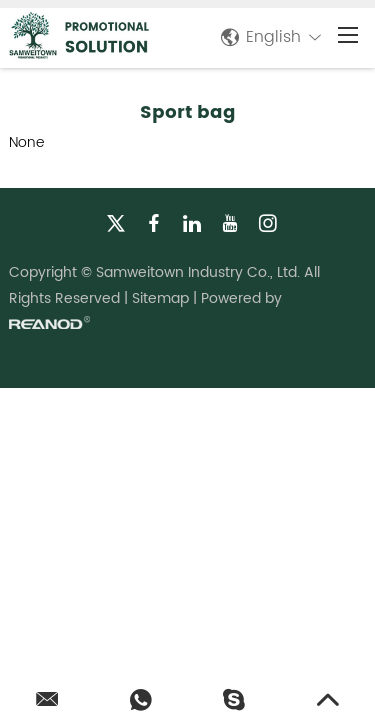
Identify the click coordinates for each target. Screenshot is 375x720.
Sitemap (160, 298)
